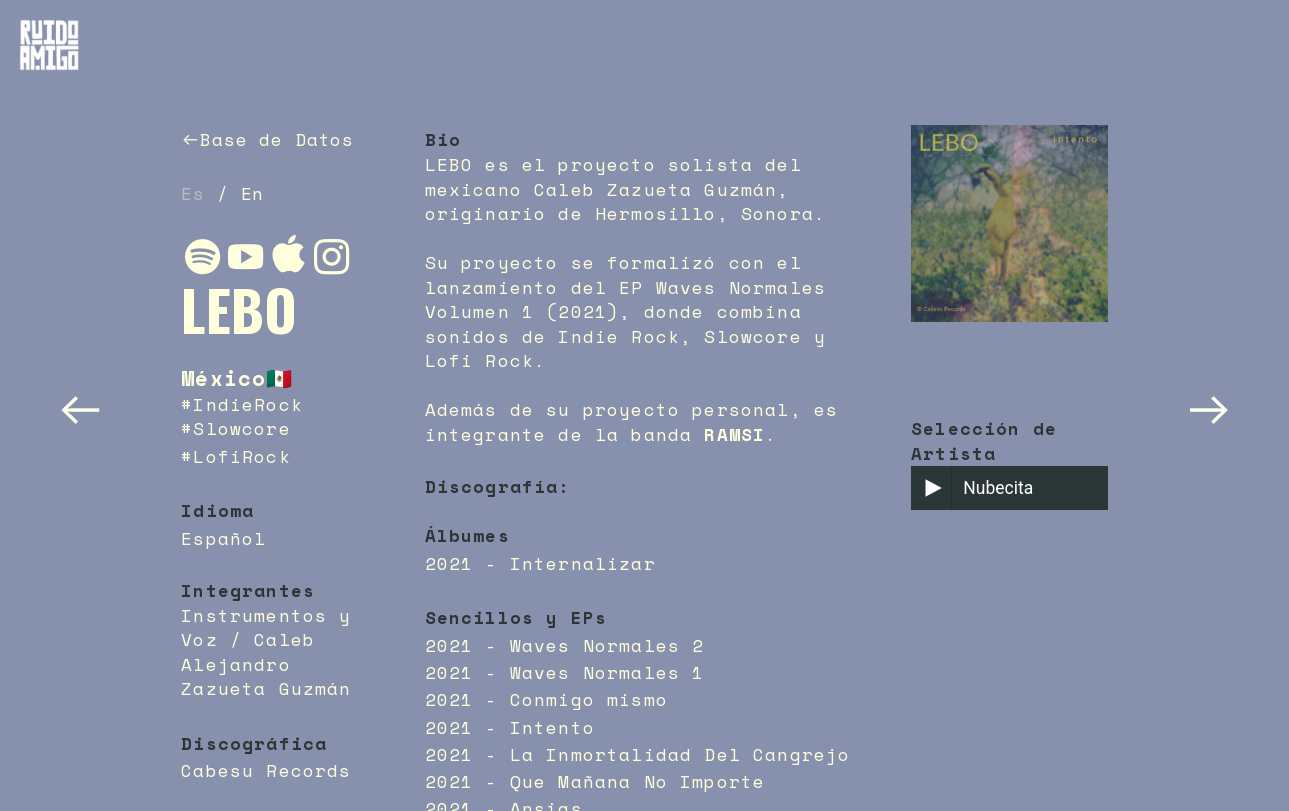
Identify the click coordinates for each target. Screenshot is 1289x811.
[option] (1009, 245)
